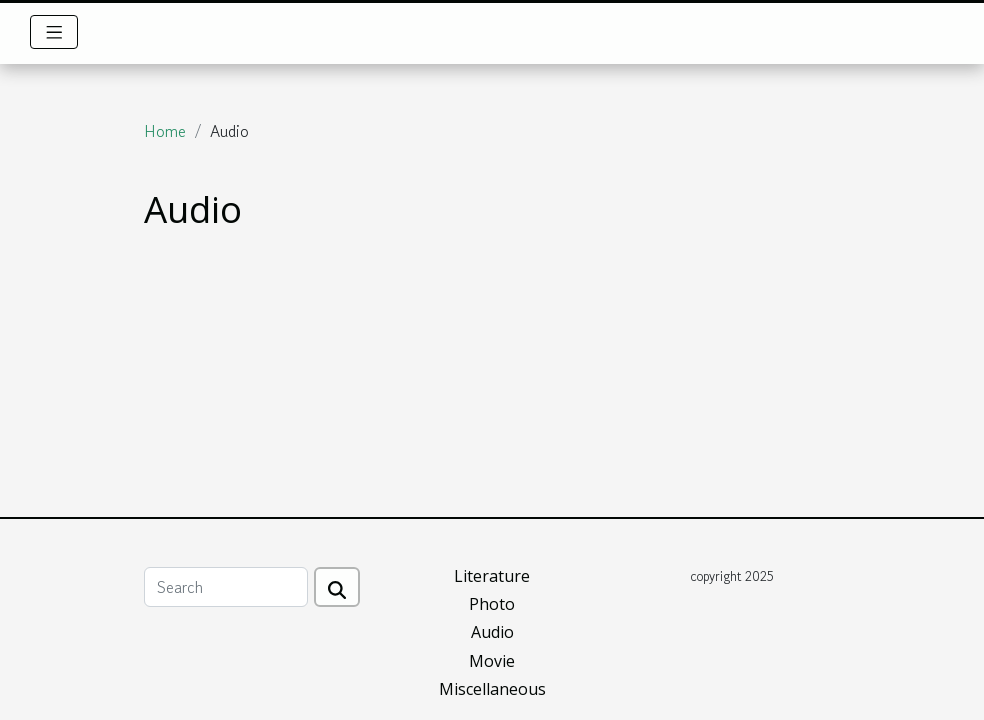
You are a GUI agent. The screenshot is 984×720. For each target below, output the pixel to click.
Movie (492, 661)
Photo (492, 604)
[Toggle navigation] (54, 32)
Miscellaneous (492, 689)
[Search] (226, 587)
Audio (492, 632)
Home (165, 131)
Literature (492, 576)
